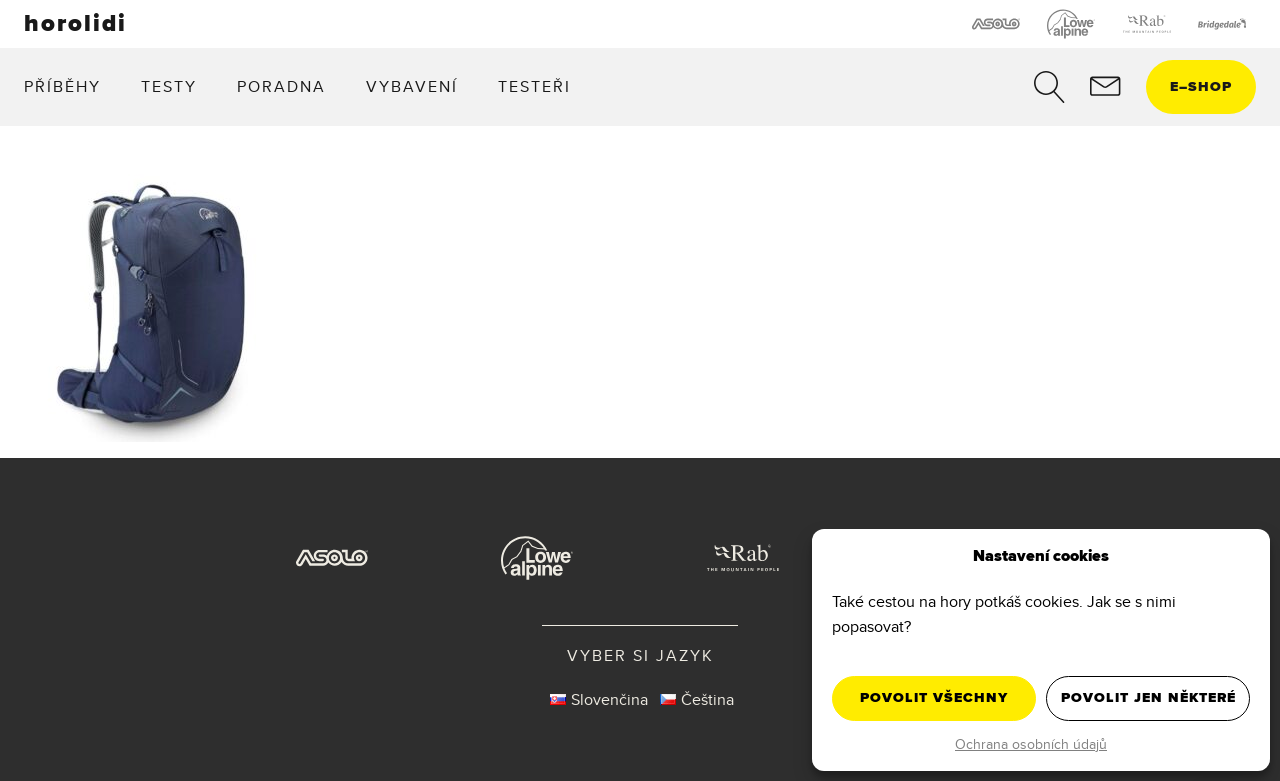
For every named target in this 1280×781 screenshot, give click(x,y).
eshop (1201, 86)
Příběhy (62, 86)
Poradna (281, 86)
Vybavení (412, 86)
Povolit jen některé (1148, 697)
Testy (169, 86)
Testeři (534, 86)
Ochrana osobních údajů (1031, 744)
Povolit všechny (934, 697)
